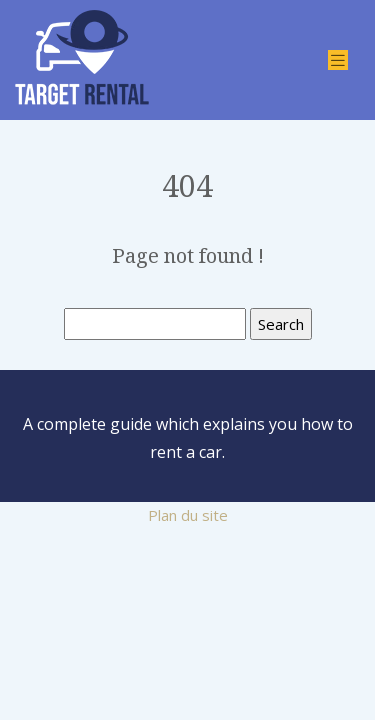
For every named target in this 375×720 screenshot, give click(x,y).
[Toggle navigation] (338, 60)
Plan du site (188, 515)
